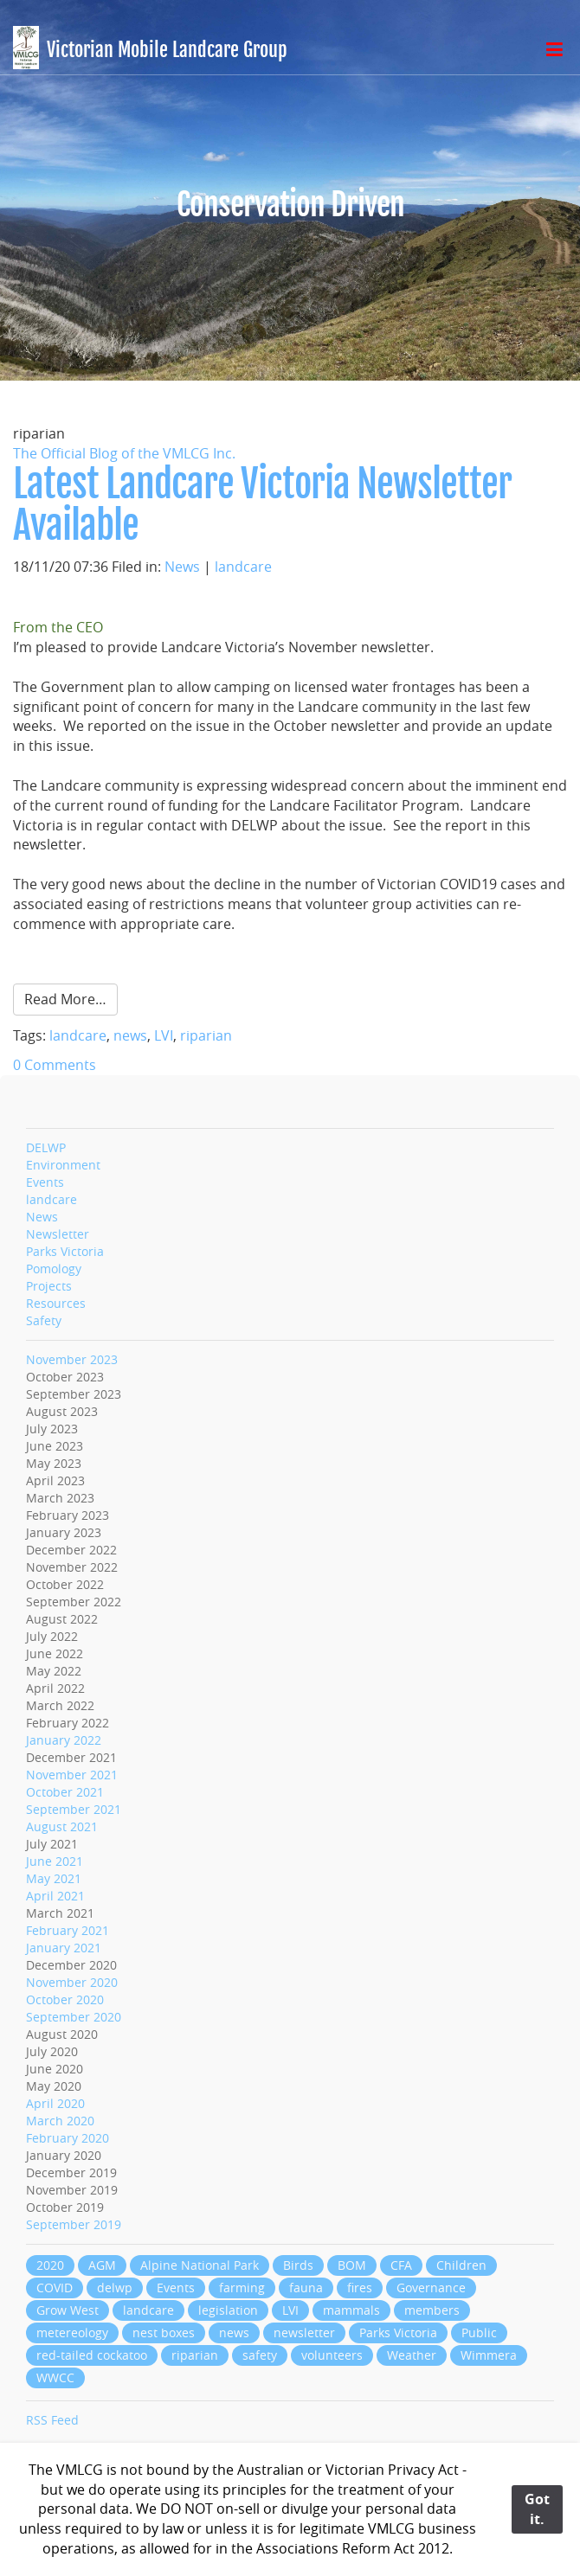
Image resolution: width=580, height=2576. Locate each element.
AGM (102, 2265)
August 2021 (62, 1826)
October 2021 (65, 1792)
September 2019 (73, 2224)
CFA (401, 2265)
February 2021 (67, 1930)
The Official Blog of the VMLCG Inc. (124, 453)
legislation (228, 2310)
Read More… (65, 999)
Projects (49, 1286)
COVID (54, 2287)
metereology (72, 2332)
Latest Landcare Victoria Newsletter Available (262, 504)
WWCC (55, 2377)
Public (479, 2332)
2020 (50, 2265)
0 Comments (54, 1064)
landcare (243, 566)
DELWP (46, 1147)
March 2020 (60, 2120)
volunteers (332, 2355)
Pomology (53, 1268)
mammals (351, 2310)
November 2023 (72, 1359)
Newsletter (57, 1234)
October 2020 (65, 1999)
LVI (163, 1035)
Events (45, 1182)
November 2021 (72, 1774)
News (182, 566)
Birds (298, 2265)
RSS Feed (52, 2420)
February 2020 (67, 2138)
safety (259, 2355)
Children (461, 2265)
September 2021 (73, 1809)
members (432, 2310)
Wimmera (489, 2355)
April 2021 (55, 1895)
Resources (56, 1303)
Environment (63, 1165)
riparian (206, 1035)
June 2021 (54, 1861)
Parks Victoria (65, 1251)
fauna (306, 2287)
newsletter (304, 2332)
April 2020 (55, 2103)
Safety (43, 1320)
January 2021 (63, 1947)
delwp (114, 2287)
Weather (411, 2355)
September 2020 (73, 2017)
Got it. (537, 2508)
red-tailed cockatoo (91, 2355)
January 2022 (63, 1740)
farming (242, 2287)
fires (359, 2287)
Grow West (67, 2310)
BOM (352, 2265)
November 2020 (72, 1982)
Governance (431, 2287)
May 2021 (53, 1878)
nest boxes (163, 2332)
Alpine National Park (199, 2265)
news (130, 1035)
